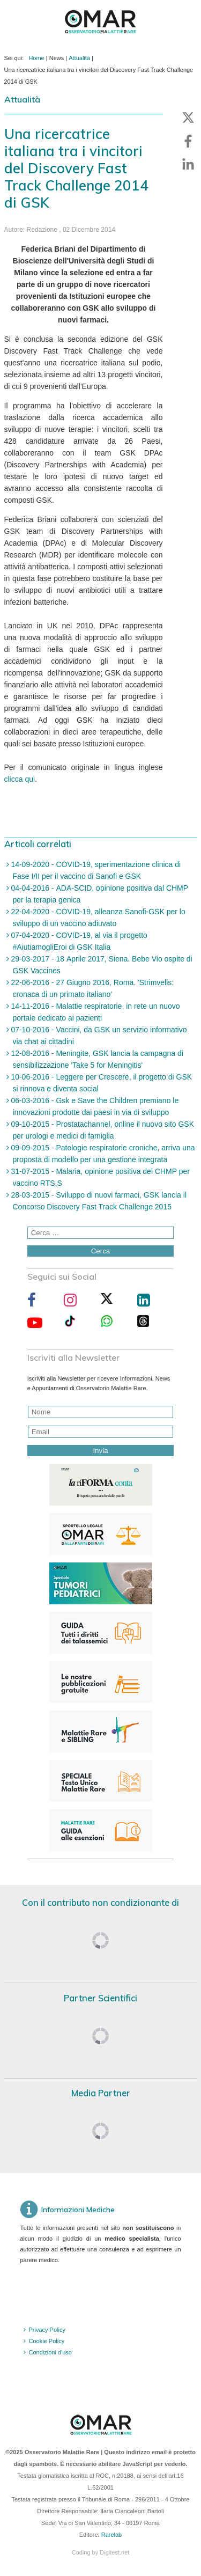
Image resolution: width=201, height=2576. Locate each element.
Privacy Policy (47, 2330)
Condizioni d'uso (50, 2352)
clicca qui (19, 779)
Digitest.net (114, 2552)
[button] (188, 117)
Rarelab (111, 2534)
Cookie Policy (47, 2341)
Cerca (100, 1251)
